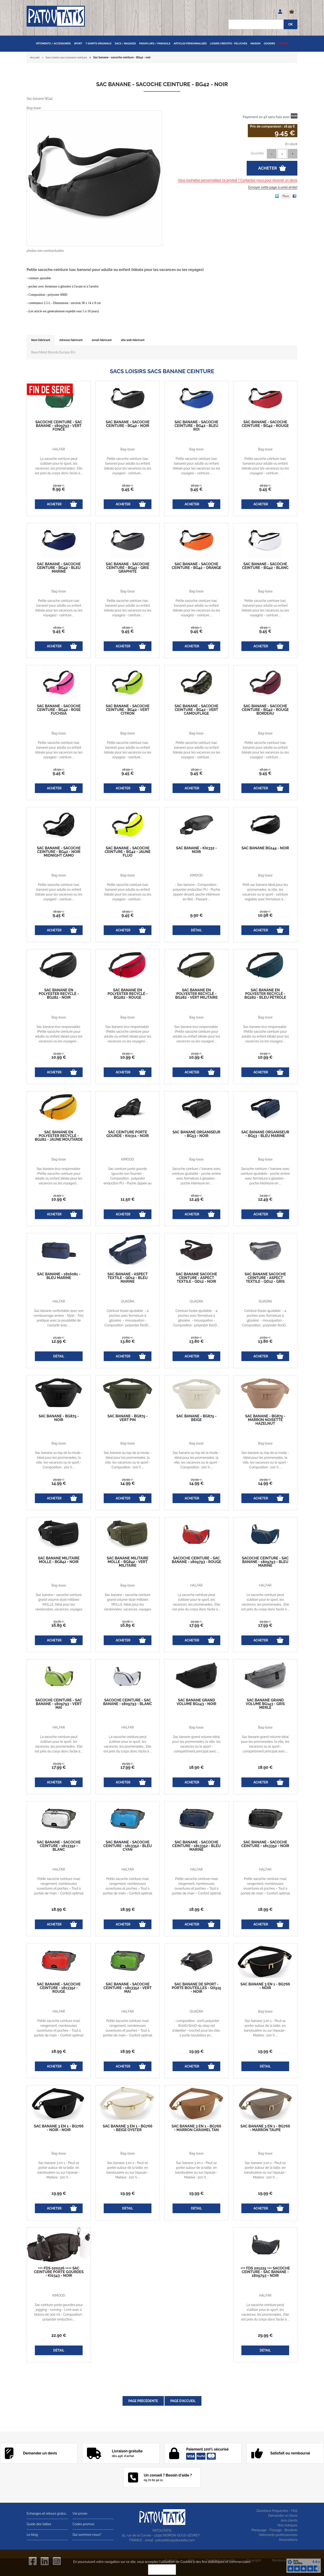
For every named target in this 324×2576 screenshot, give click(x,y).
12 (196, 1199)
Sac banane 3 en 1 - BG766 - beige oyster (127, 2128)
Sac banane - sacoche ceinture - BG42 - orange (196, 566)
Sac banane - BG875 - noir (59, 1418)
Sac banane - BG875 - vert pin (127, 1418)
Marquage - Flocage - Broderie (274, 2530)
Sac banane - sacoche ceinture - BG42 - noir (162, 84)
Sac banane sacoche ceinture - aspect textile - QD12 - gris (265, 1277)
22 (58, 2335)
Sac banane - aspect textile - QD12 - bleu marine (127, 1277)
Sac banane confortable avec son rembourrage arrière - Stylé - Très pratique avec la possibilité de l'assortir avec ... (59, 1318)
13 (127, 1341)
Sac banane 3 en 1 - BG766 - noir (265, 1986)
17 (196, 1625)
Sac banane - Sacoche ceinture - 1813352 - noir (265, 1844)
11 (127, 1199)
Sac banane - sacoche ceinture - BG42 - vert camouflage (196, 709)
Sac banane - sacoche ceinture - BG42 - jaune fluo (128, 851)
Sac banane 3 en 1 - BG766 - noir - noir (59, 2128)
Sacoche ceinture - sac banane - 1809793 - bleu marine (265, 1561)
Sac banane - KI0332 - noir (196, 850)
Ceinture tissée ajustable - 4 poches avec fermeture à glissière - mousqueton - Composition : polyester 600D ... (127, 1318)
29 (58, 485)
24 (265, 1195)
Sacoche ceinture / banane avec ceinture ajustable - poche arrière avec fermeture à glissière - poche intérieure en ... (196, 1176)
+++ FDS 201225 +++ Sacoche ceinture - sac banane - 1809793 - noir (265, 2271)
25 (58, 1337)
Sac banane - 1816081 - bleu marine (58, 1276)
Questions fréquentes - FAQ (276, 2511)
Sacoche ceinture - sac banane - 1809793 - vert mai (58, 1703)
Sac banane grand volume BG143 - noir (196, 1702)
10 (265, 915)
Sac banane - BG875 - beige (196, 1418)
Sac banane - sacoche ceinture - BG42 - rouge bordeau (265, 709)
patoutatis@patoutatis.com (175, 2540)
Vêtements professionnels (278, 2535)
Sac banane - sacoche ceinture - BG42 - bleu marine (59, 567)
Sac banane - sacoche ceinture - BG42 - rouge (265, 424)
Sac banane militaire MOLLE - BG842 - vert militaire (127, 1561)
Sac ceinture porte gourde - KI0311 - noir (127, 1134)
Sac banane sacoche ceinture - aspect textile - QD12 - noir (196, 1277)
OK (162, 2569)
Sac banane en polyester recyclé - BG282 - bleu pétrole (265, 993)
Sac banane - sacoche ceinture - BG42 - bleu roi (196, 425)
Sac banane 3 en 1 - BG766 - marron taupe (265, 2128)
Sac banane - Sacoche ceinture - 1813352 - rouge (59, 1987)
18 (127, 485)
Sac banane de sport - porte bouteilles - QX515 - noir (196, 1987)
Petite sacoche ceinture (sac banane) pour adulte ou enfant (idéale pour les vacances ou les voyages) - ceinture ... (127, 466)
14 (58, 1483)
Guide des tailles (39, 2524)
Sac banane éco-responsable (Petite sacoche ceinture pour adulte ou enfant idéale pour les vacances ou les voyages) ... (58, 1034)
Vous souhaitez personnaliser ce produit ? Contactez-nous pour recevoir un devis (237, 180)
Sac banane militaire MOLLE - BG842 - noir (58, 1560)
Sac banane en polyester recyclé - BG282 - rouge (128, 993)
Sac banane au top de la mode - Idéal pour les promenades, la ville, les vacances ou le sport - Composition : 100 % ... (58, 1460)
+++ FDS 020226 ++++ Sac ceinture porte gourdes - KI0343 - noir (59, 2271)
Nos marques (287, 2525)
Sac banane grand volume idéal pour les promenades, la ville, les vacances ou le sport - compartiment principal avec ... (196, 1744)
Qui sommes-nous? (87, 2534)
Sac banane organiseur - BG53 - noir (197, 1134)
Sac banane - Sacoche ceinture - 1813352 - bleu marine (196, 1845)
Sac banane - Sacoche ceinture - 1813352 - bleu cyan (127, 1845)
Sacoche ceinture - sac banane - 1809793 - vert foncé (58, 425)
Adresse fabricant (70, 340)
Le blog (32, 2534)
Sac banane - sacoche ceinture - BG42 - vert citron (128, 709)
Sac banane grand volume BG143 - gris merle (265, 1703)
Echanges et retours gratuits (47, 2513)
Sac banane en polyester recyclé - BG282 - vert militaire (196, 993)
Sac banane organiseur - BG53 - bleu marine (265, 1134)
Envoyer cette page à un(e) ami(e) (272, 187)
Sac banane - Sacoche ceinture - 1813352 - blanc (59, 1845)
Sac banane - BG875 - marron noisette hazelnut (265, 1419)
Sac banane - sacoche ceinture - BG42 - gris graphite (128, 567)
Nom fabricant (40, 340)
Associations (288, 2540)
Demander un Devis (282, 2515)
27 (127, 1337)
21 (265, 911)
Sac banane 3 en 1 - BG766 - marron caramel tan (196, 2128)
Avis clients (289, 2520)
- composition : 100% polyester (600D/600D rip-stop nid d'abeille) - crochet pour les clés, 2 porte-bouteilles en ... (196, 2028)
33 (58, 1622)
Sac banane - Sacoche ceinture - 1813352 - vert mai (127, 1987)
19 (196, 2051)
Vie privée (80, 2513)
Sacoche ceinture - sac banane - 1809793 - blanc (127, 1702)
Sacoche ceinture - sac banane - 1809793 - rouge (196, 1560)
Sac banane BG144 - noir (265, 848)
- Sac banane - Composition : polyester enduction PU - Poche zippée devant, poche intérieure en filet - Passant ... (196, 892)
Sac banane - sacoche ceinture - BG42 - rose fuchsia (59, 709)
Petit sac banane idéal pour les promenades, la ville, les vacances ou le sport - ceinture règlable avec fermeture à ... (265, 892)
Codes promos (83, 2524)
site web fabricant (133, 340)
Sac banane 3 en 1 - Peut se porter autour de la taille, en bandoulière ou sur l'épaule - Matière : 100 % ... (265, 2028)
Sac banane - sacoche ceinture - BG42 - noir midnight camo (59, 851)
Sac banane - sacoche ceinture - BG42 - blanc (265, 566)
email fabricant (102, 340)
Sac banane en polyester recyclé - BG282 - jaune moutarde (59, 1135)
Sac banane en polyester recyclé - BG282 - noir (59, 993)
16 (58, 1625)
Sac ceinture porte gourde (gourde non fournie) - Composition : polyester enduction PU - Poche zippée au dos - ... (128, 1178)
